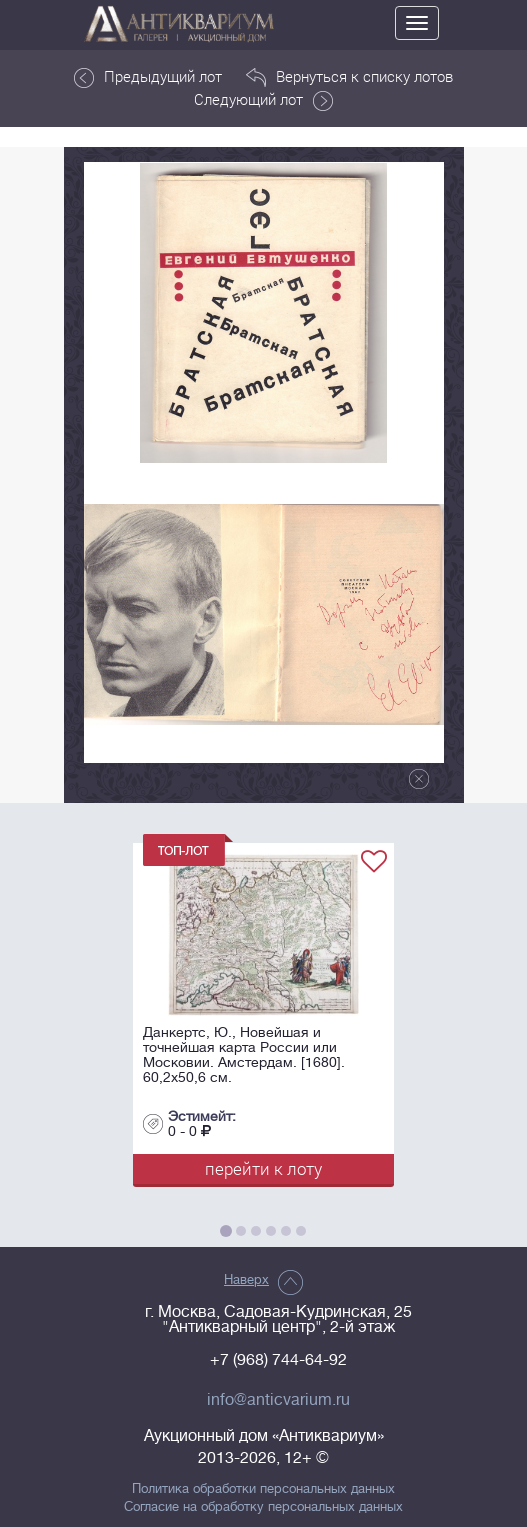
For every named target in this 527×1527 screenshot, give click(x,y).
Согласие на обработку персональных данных (263, 1507)
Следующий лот (263, 100)
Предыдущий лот (148, 77)
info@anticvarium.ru (278, 1400)
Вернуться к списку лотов (349, 77)
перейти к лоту (263, 1168)
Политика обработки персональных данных (263, 1489)
